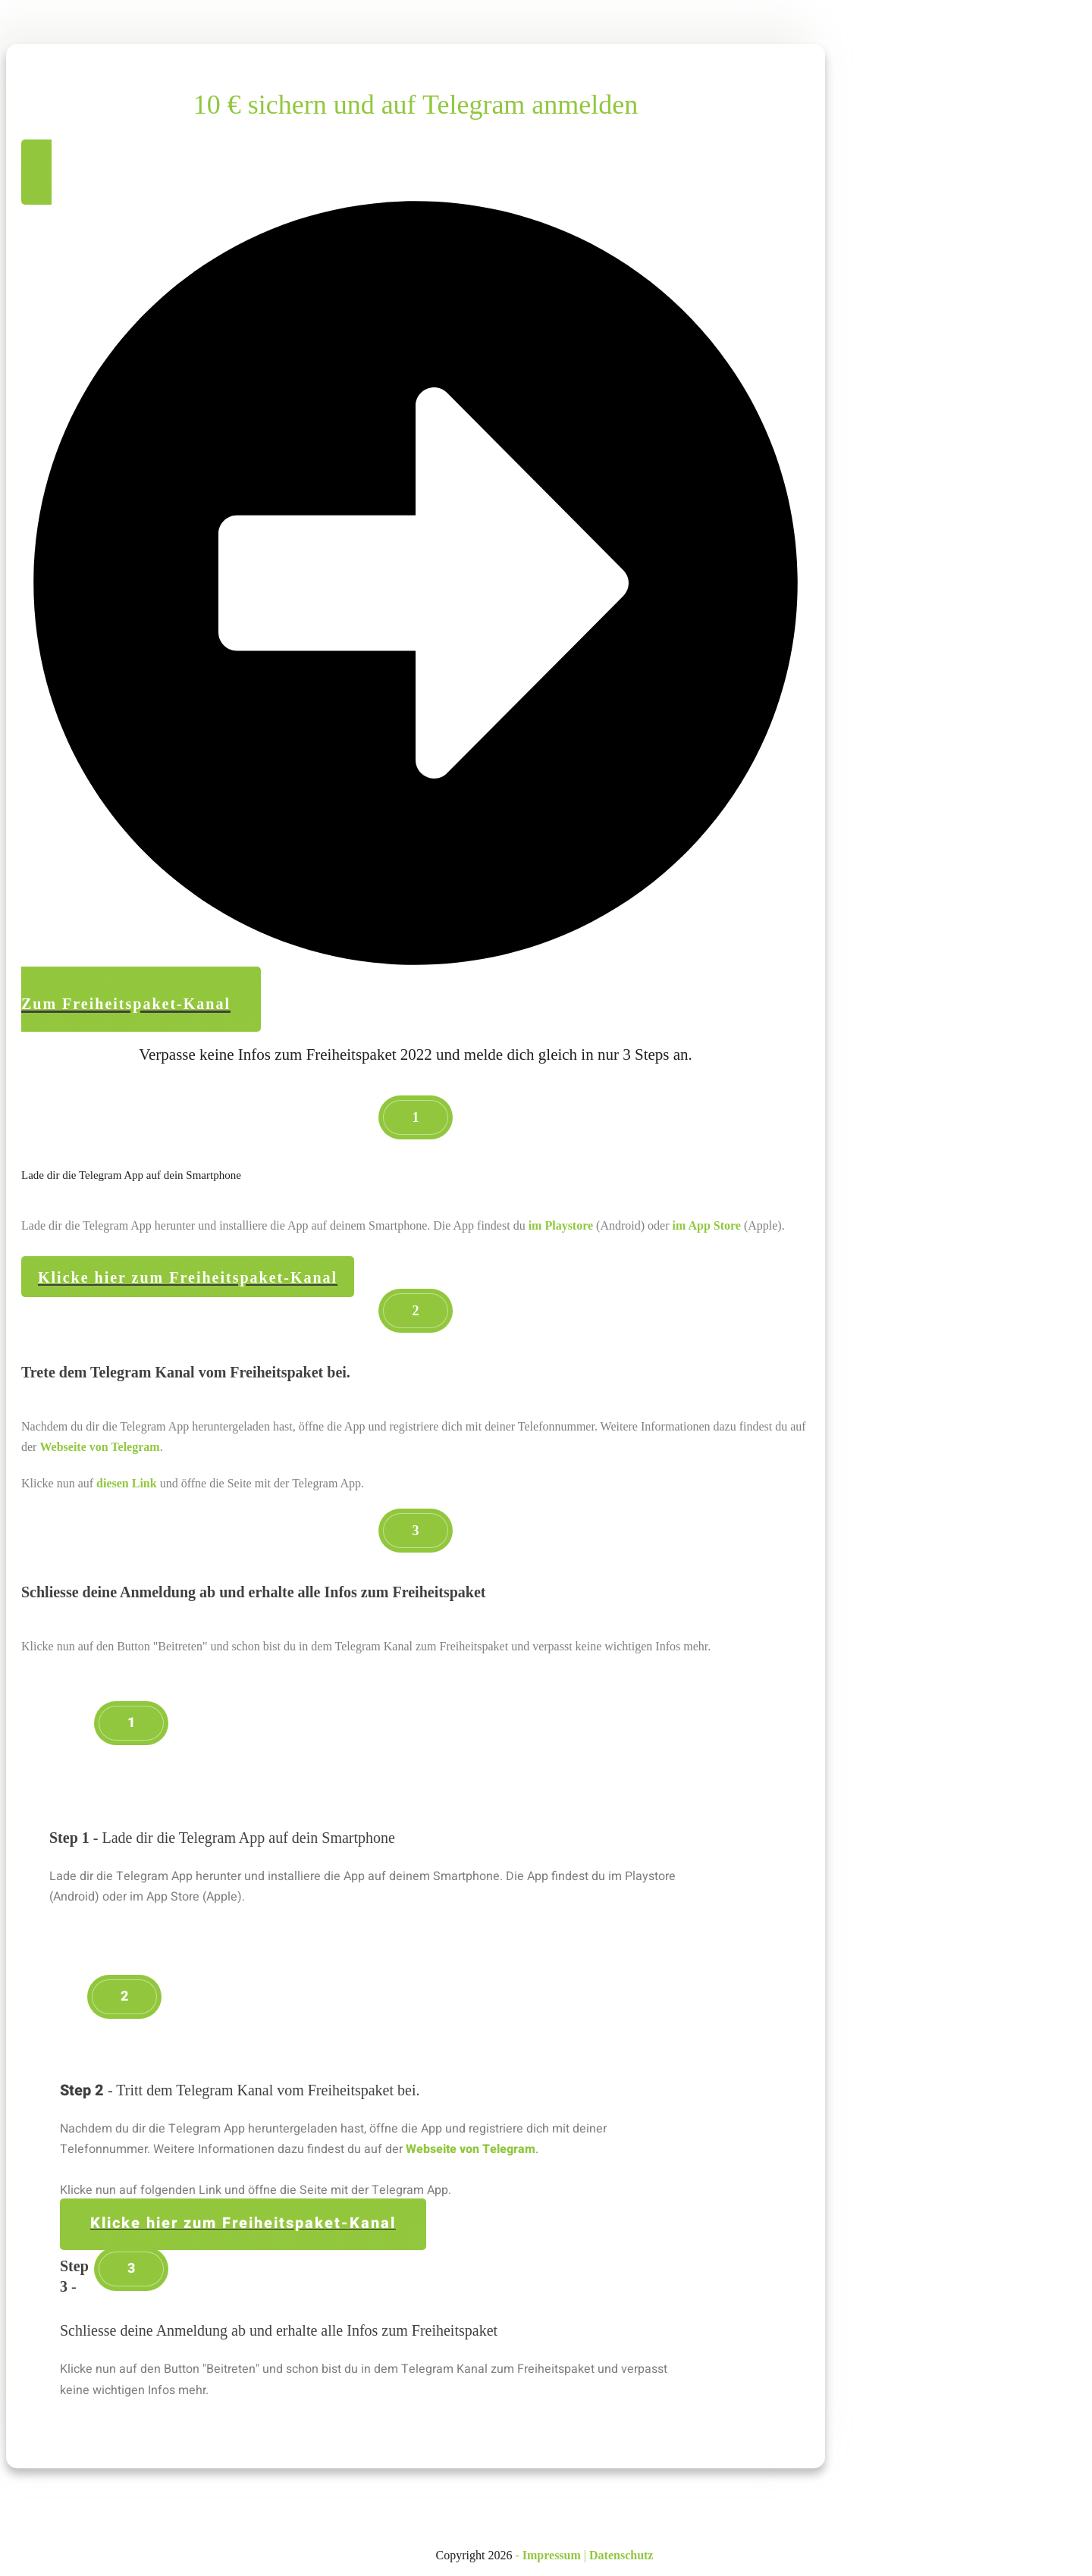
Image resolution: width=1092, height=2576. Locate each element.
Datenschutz (621, 2555)
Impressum (551, 2555)
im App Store (707, 1225)
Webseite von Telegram (99, 1446)
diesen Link (126, 1483)
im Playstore (561, 1225)
